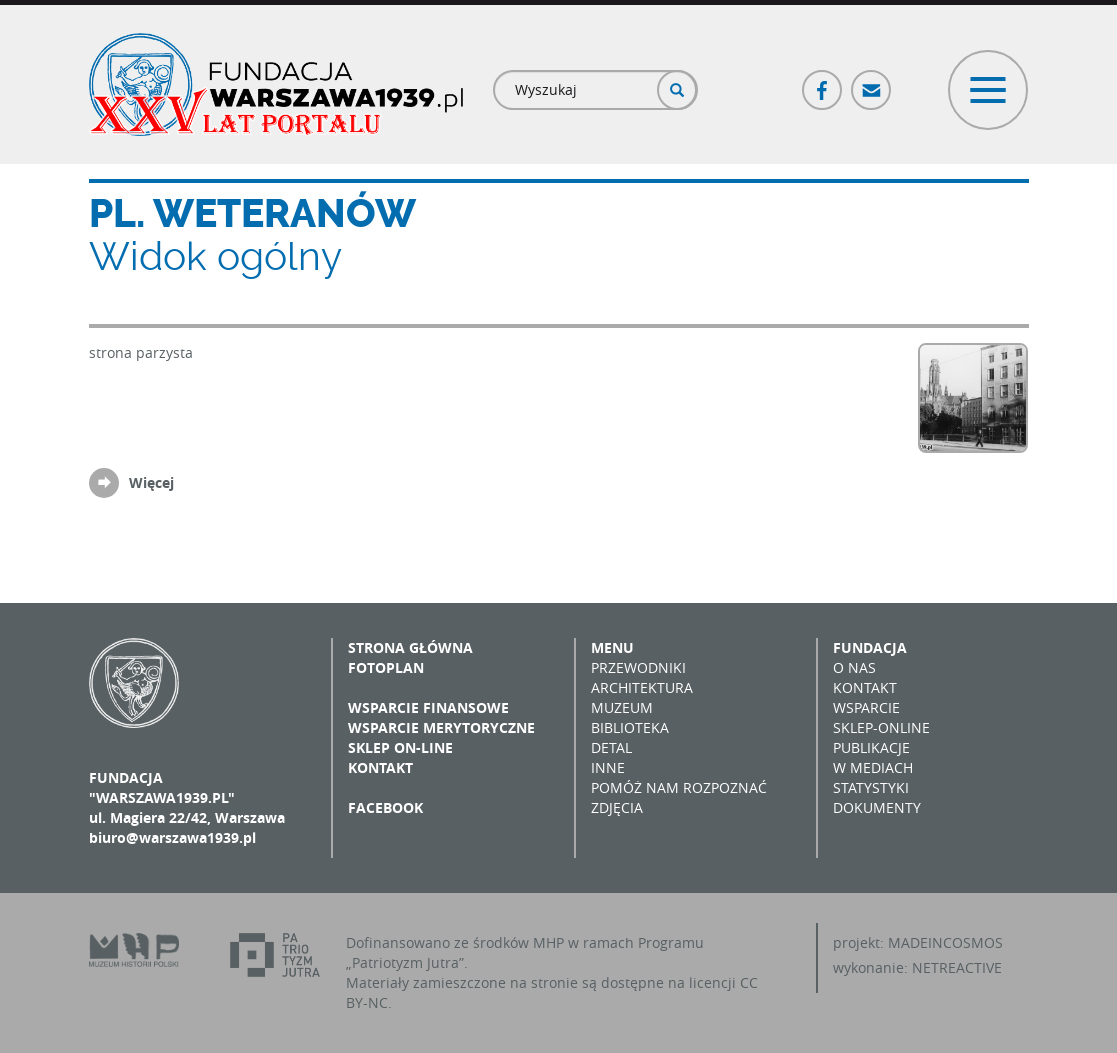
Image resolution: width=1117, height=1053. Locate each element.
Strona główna (410, 647)
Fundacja (870, 647)
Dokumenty (877, 807)
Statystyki (871, 787)
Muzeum (622, 707)
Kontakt (380, 767)
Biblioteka (630, 727)
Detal (611, 747)
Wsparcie (866, 707)
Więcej (151, 482)
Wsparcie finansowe (428, 707)
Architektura (642, 687)
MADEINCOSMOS (945, 942)
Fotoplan (386, 667)
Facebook (823, 81)
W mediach (873, 767)
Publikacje (871, 747)
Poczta (872, 81)
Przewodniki (638, 667)
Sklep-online (881, 727)
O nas (854, 667)
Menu (612, 647)
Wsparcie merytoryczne (441, 727)
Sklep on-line (400, 747)
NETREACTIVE (957, 967)
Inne (608, 767)
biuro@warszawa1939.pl (172, 837)
